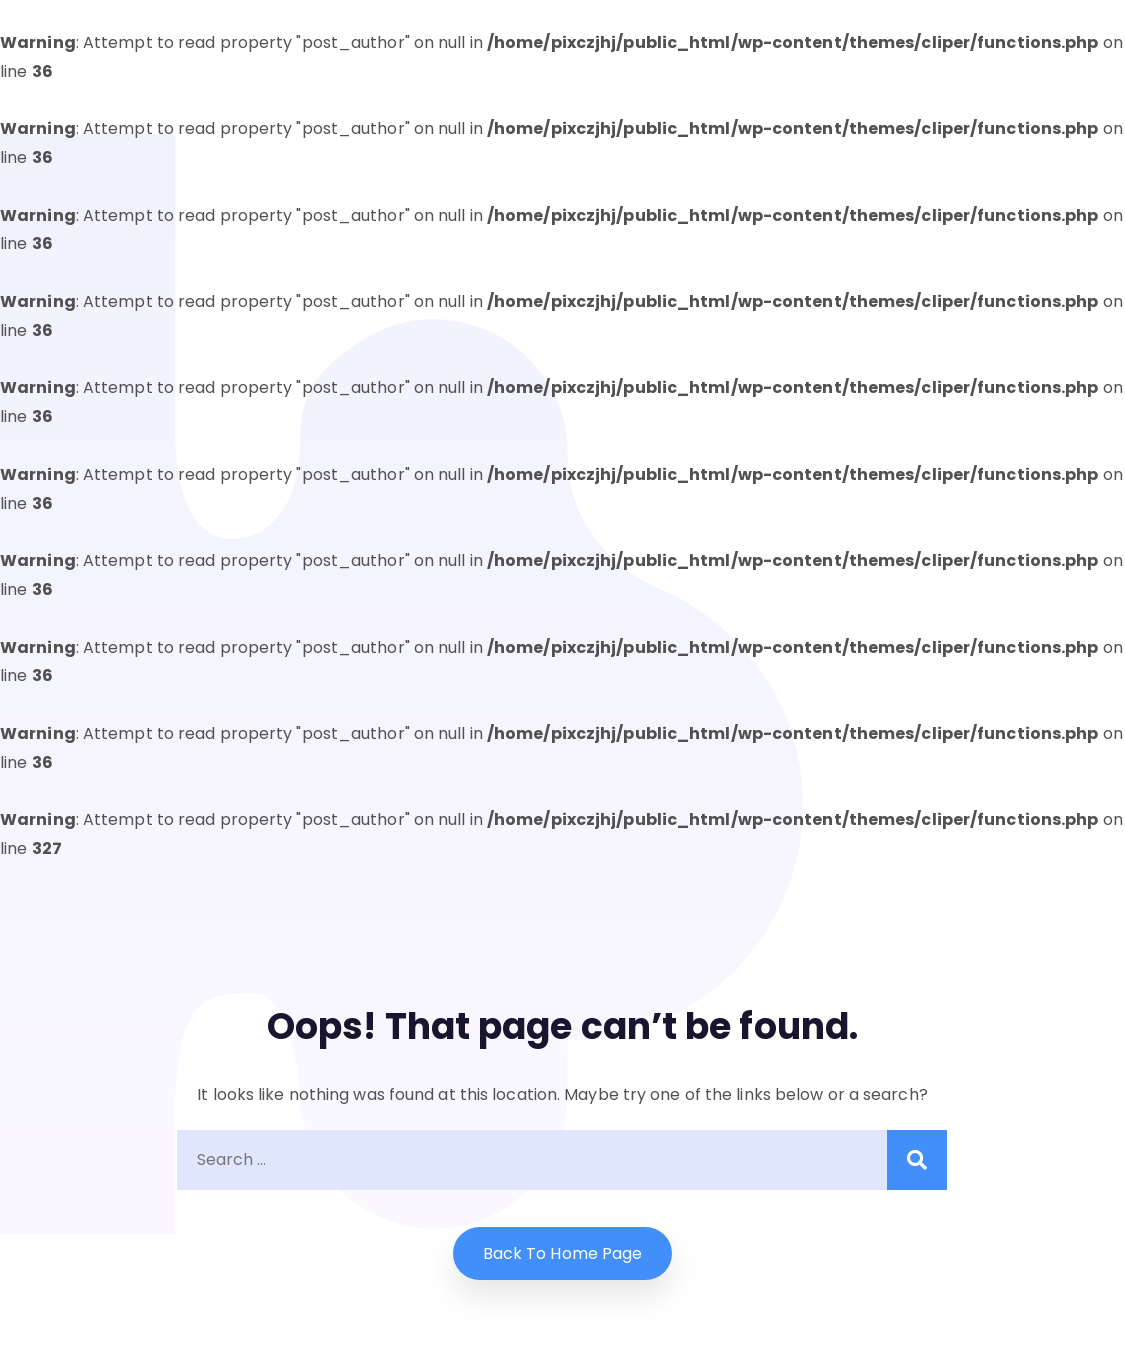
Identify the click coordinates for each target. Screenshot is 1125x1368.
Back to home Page (563, 1253)
